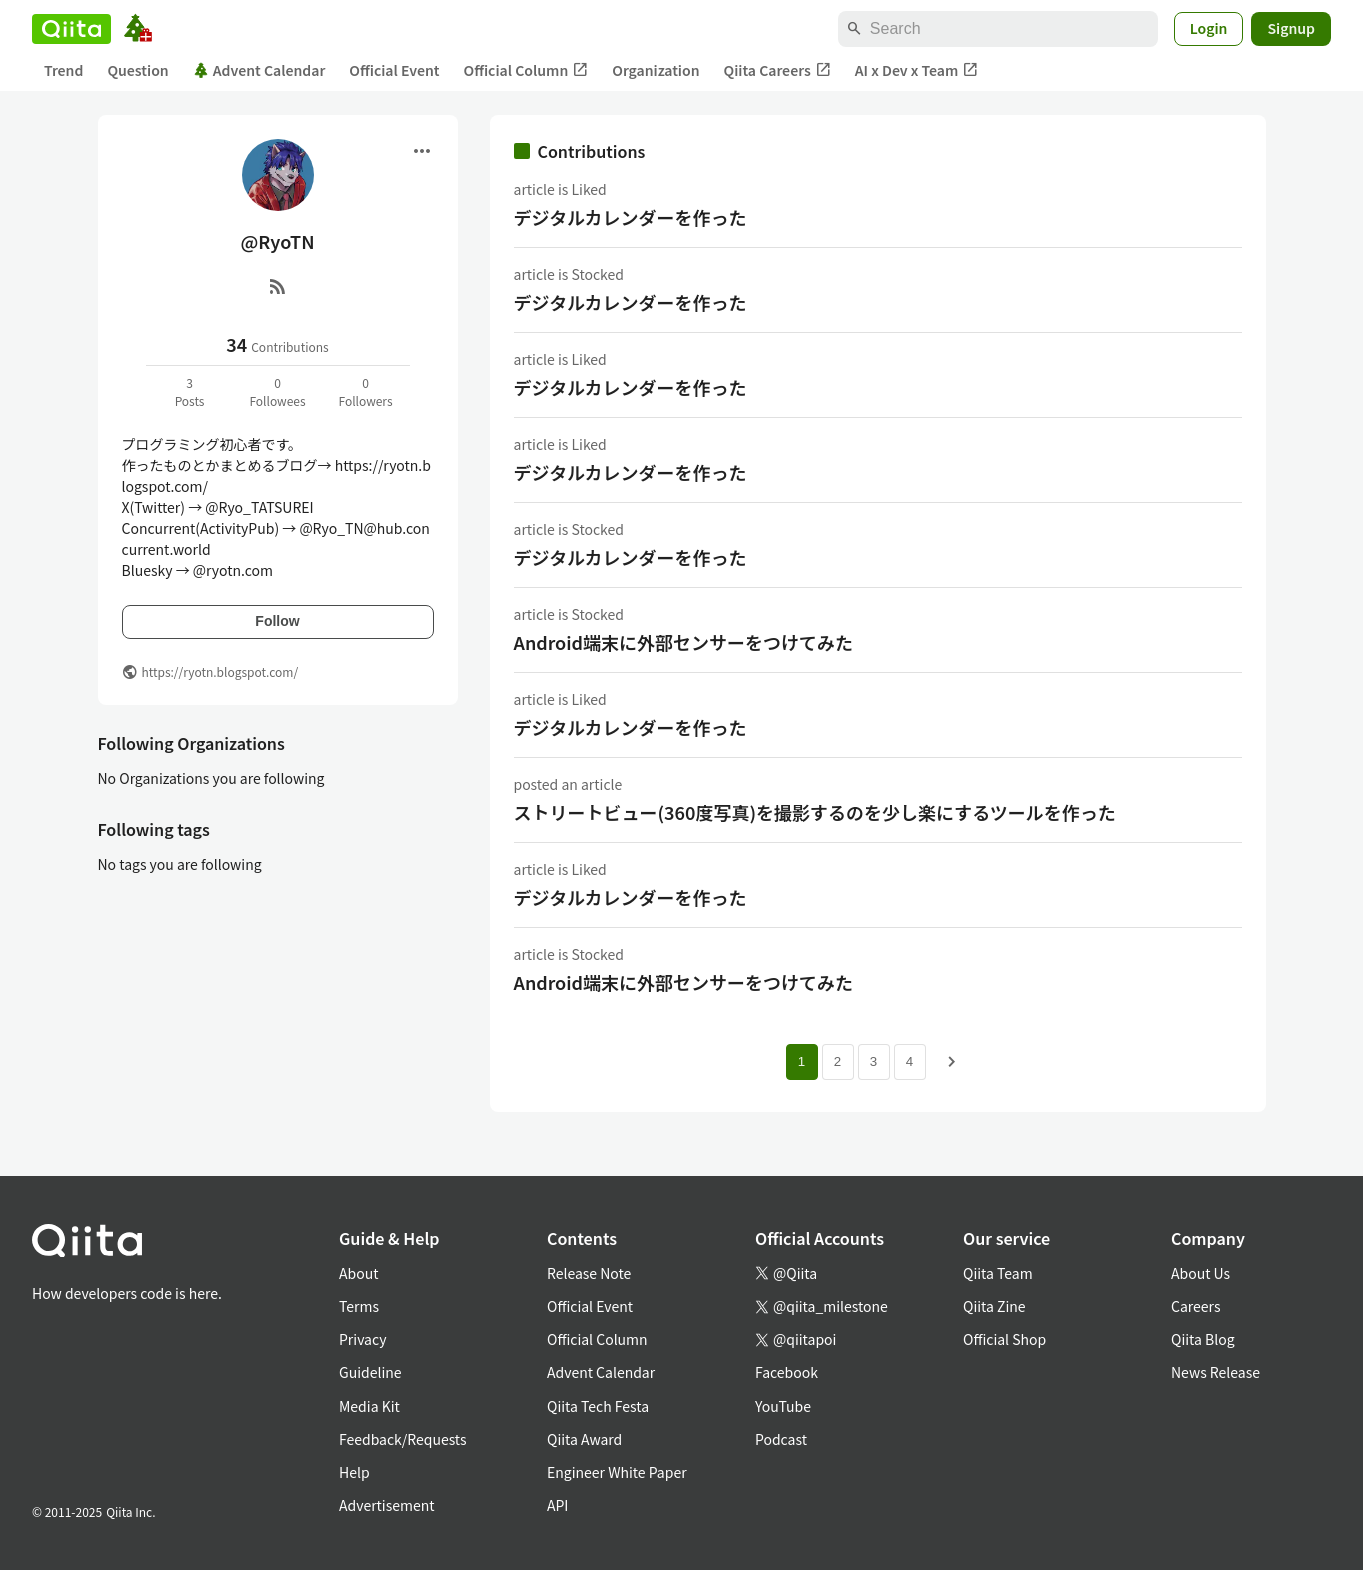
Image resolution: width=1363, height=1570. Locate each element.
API (557, 1505)
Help (354, 1472)
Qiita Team (998, 1273)
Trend (63, 70)
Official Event (394, 70)
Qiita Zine (994, 1306)
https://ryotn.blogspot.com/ (220, 671)
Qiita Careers (777, 70)
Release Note (589, 1273)
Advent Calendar (259, 70)
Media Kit (369, 1406)
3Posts (190, 391)
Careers (1195, 1306)
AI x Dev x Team (917, 70)
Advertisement (387, 1505)
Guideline (370, 1372)
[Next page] (952, 1062)
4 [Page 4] (909, 1061)
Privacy (362, 1339)
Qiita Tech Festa (598, 1406)
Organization (655, 70)
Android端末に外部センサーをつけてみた (684, 642)
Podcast (781, 1439)
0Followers (365, 391)
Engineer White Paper (617, 1472)
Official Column (526, 70)
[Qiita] (71, 29)
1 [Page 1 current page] (801, 1061)
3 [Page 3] (873, 1061)
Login (1209, 28)
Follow (277, 621)
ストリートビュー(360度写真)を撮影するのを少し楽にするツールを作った (815, 812)
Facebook (786, 1372)
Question (137, 70)
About (358, 1273)
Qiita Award (584, 1439)
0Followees (277, 391)
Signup (1291, 28)
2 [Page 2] (837, 1061)
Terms (359, 1306)
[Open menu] (422, 151)
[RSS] (278, 286)
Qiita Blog (1203, 1339)
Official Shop (1004, 1339)
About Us (1200, 1273)
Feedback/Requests (403, 1439)
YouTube (783, 1406)
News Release (1215, 1372)
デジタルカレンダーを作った (630, 217)
